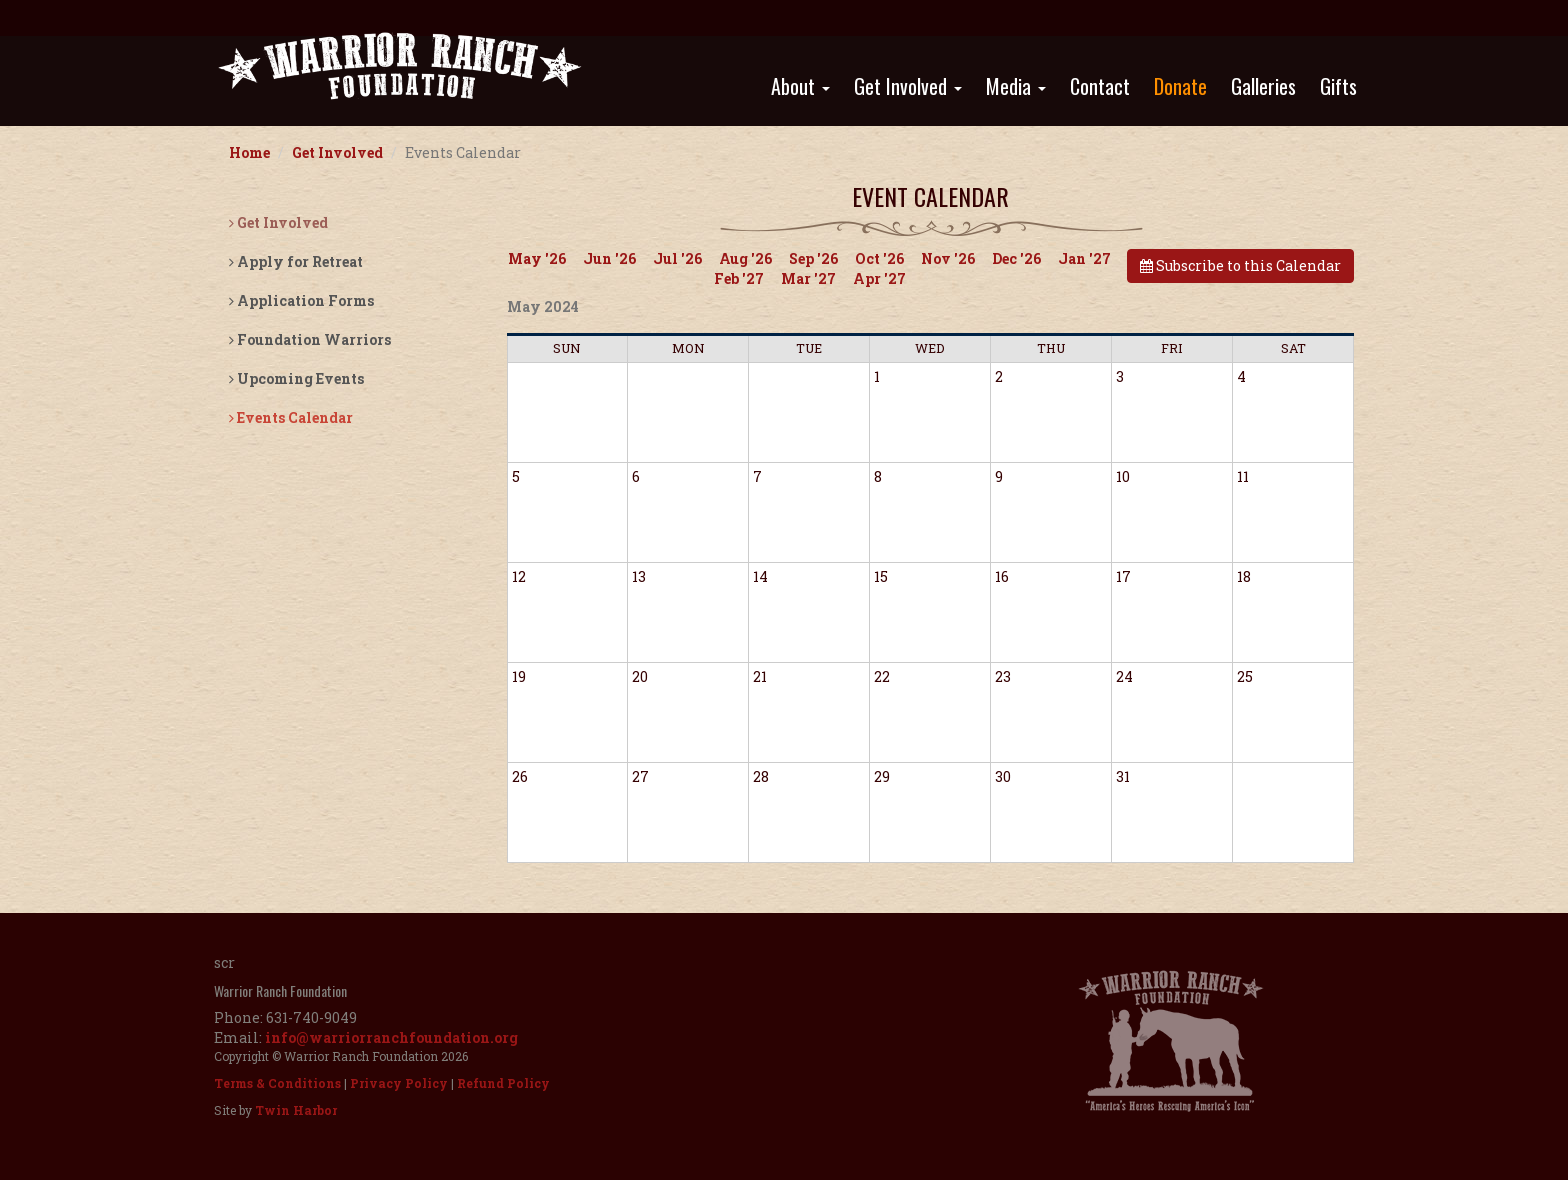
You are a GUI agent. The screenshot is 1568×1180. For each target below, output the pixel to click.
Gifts (1338, 86)
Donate (1180, 86)
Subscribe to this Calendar (1240, 265)
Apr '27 (879, 278)
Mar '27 (808, 278)
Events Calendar (291, 417)
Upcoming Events (296, 378)
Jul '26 (677, 258)
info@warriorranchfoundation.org (391, 1037)
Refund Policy (503, 1083)
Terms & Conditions (277, 1083)
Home (249, 152)
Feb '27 (739, 278)
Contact (1100, 86)
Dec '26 (1016, 258)
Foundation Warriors (310, 339)
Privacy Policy (399, 1083)
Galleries (1263, 86)
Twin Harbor (296, 1110)
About (800, 86)
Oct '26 (879, 258)
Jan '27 (1084, 258)
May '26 (537, 258)
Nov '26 (948, 258)
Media (1016, 86)
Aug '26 (745, 258)
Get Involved (908, 86)
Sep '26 (813, 258)
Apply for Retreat (296, 261)
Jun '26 (609, 258)
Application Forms (301, 300)
